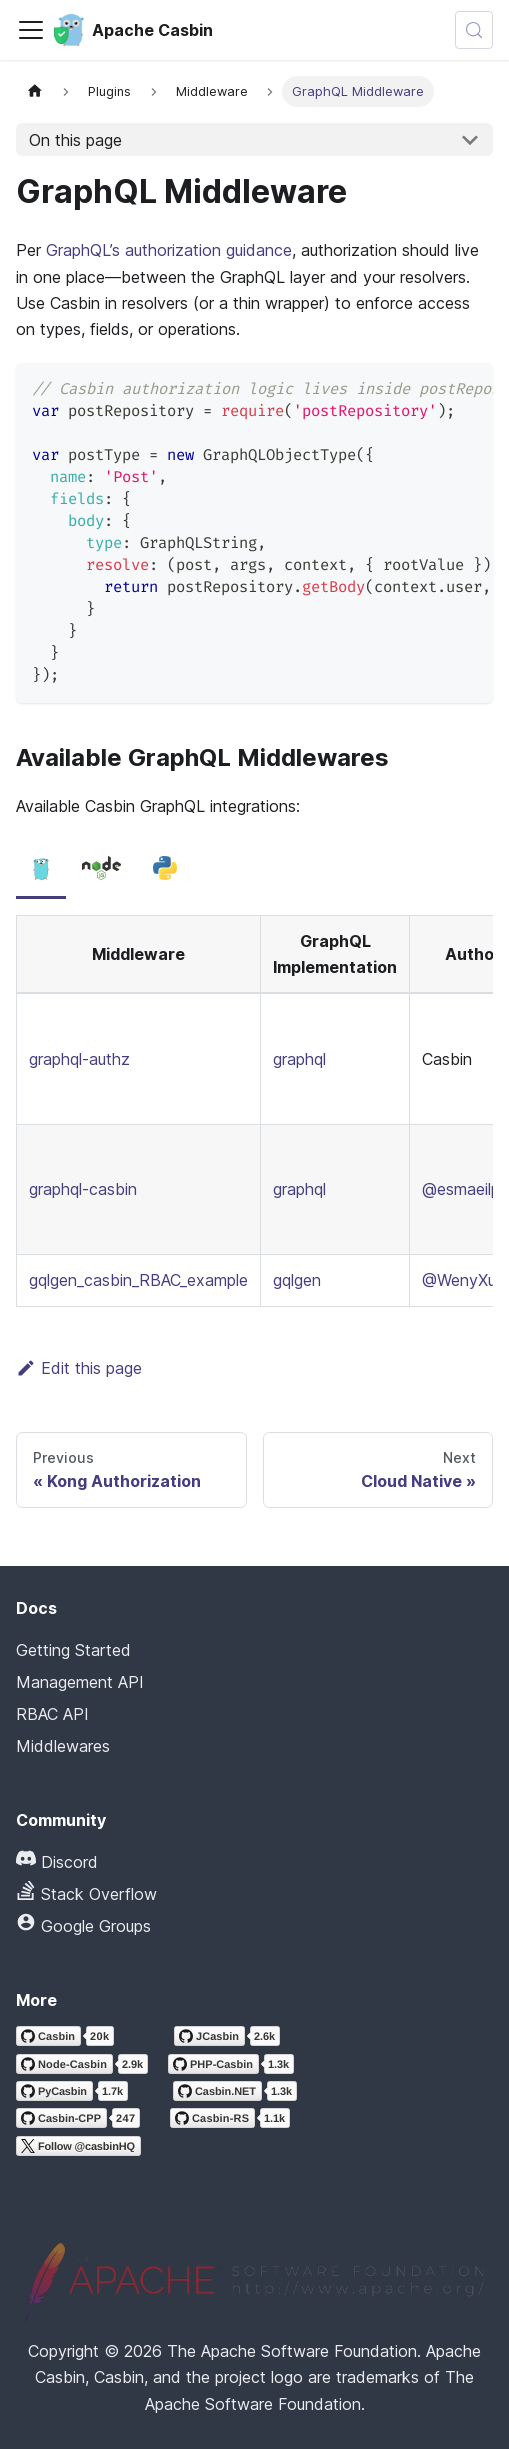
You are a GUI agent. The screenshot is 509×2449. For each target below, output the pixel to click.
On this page (75, 140)
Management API (80, 1682)
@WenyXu (459, 1280)
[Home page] (35, 91)
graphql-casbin (83, 1189)
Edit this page (79, 1368)
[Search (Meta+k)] (474, 30)
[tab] (41, 869)
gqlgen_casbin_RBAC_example (138, 1280)
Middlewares (63, 1746)
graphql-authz (79, 1059)
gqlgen (297, 1280)
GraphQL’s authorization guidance (169, 250)
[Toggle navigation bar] (31, 30)
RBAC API (52, 1714)
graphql (299, 1059)
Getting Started (73, 1650)
